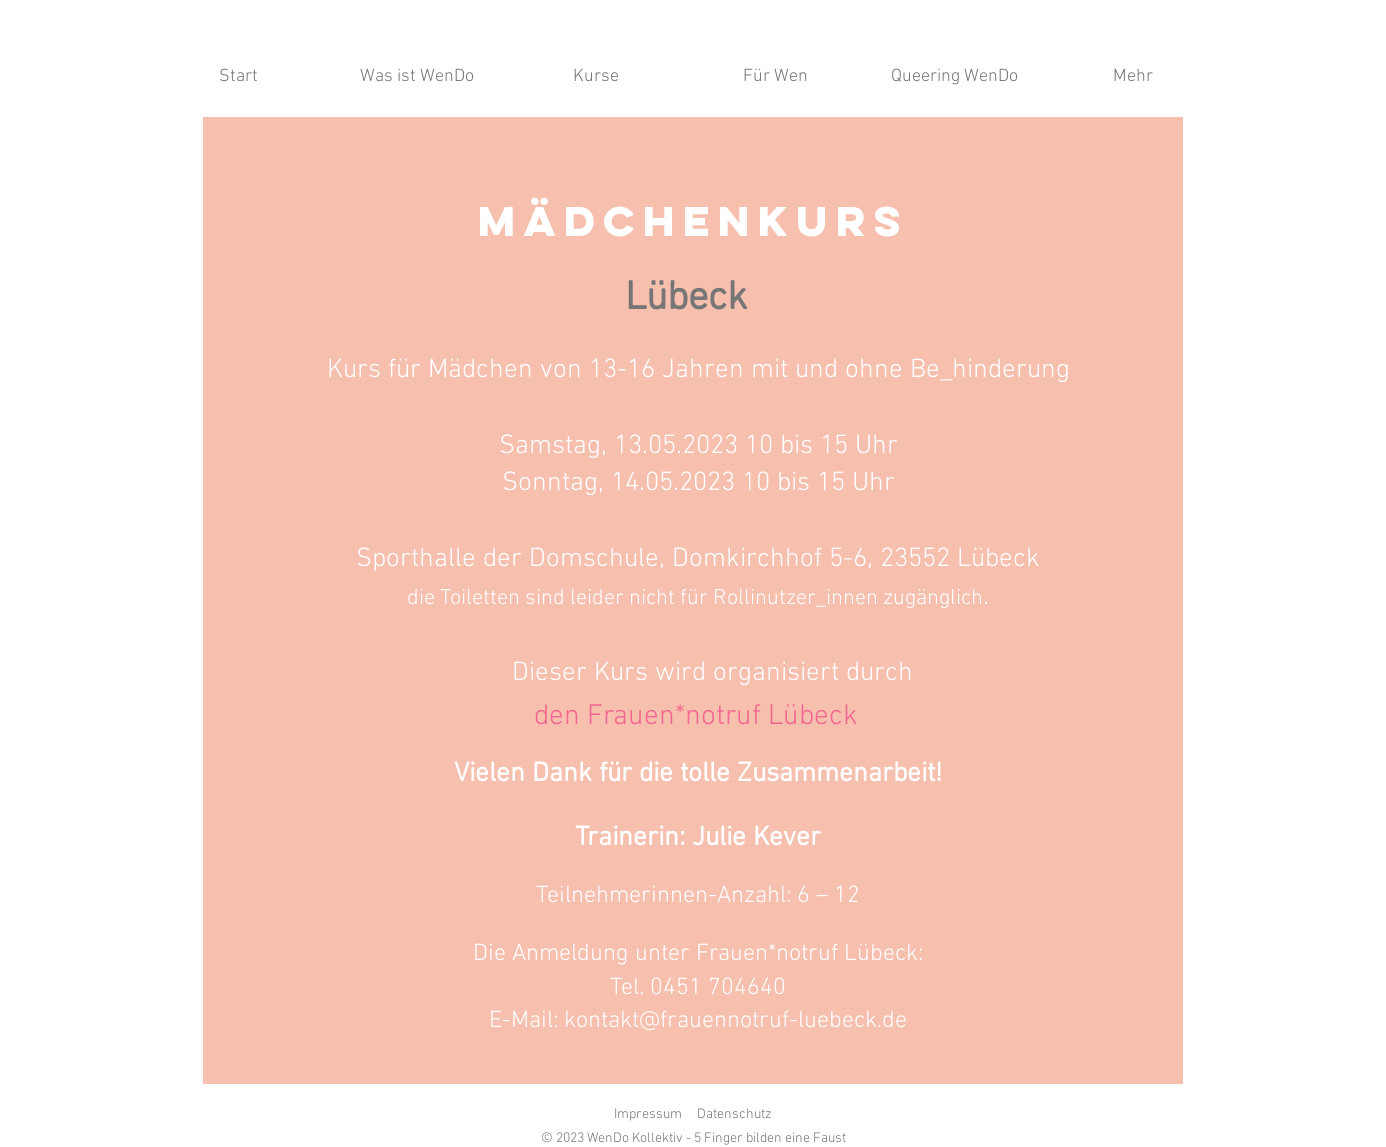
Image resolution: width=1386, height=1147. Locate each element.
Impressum (648, 1114)
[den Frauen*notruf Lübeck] (696, 717)
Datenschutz (734, 1114)
